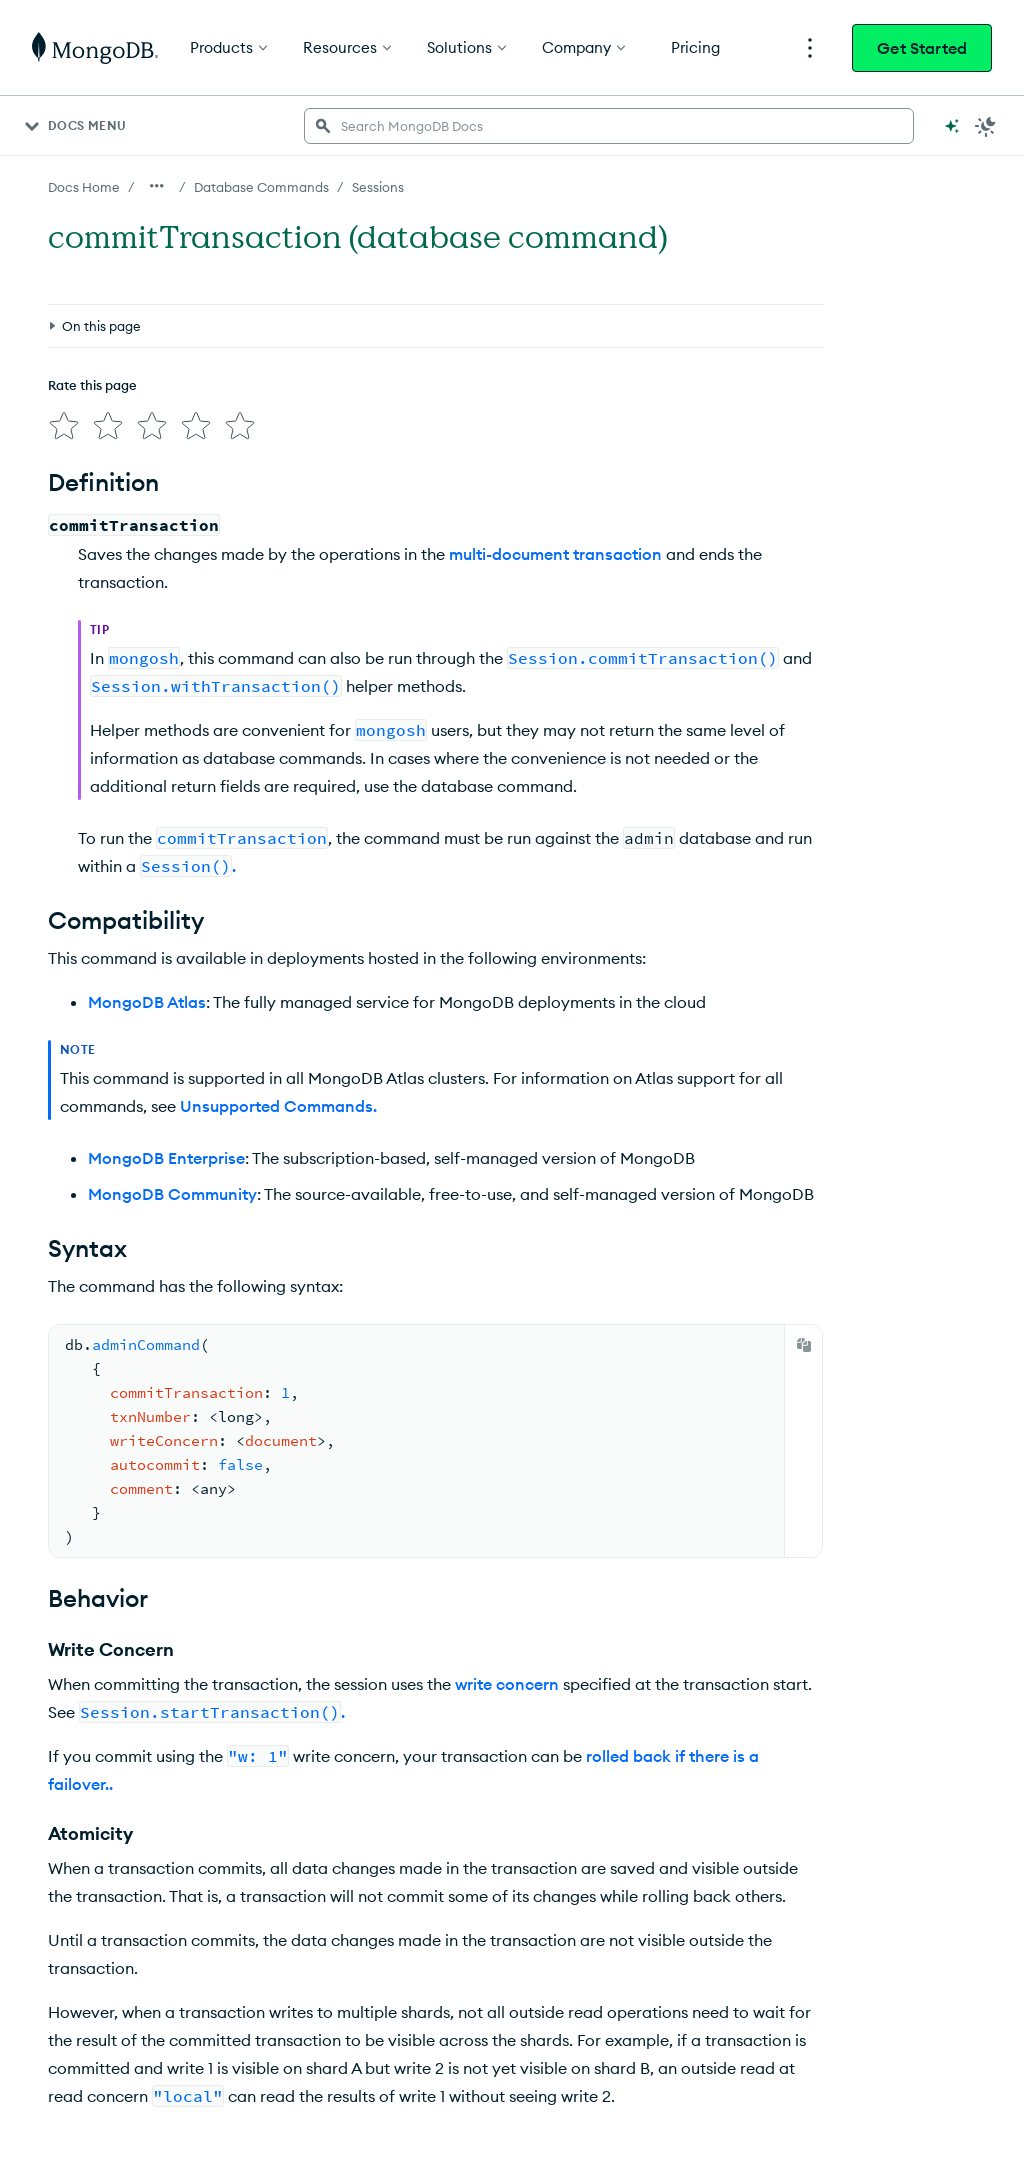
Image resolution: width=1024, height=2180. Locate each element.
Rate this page (92, 385)
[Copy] (804, 1345)
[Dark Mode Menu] (986, 126)
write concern (507, 1684)
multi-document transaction (555, 554)
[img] (64, 426)
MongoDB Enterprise (166, 1158)
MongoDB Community (172, 1194)
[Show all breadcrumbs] (157, 186)
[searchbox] (609, 126)
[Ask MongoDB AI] (952, 126)
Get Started (922, 48)
